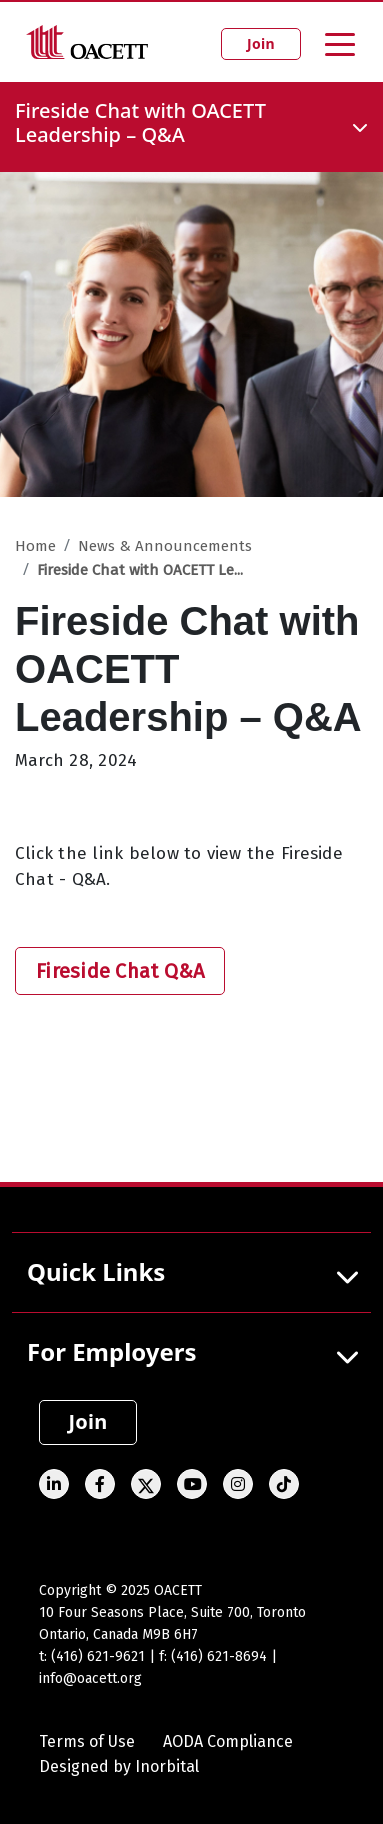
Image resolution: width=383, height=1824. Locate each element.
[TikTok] (284, 1484)
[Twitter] (146, 1484)
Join (261, 43)
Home (35, 546)
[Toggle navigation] (340, 43)
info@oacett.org (90, 1678)
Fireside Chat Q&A (120, 971)
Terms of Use (87, 1741)
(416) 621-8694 (219, 1656)
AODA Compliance (228, 1741)
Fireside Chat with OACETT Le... (140, 570)
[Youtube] (192, 1484)
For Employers (112, 1351)
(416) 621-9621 (98, 1656)
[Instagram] (238, 1484)
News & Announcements (165, 546)
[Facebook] (100, 1484)
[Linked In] (54, 1484)
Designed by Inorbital (119, 1766)
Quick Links (96, 1271)
